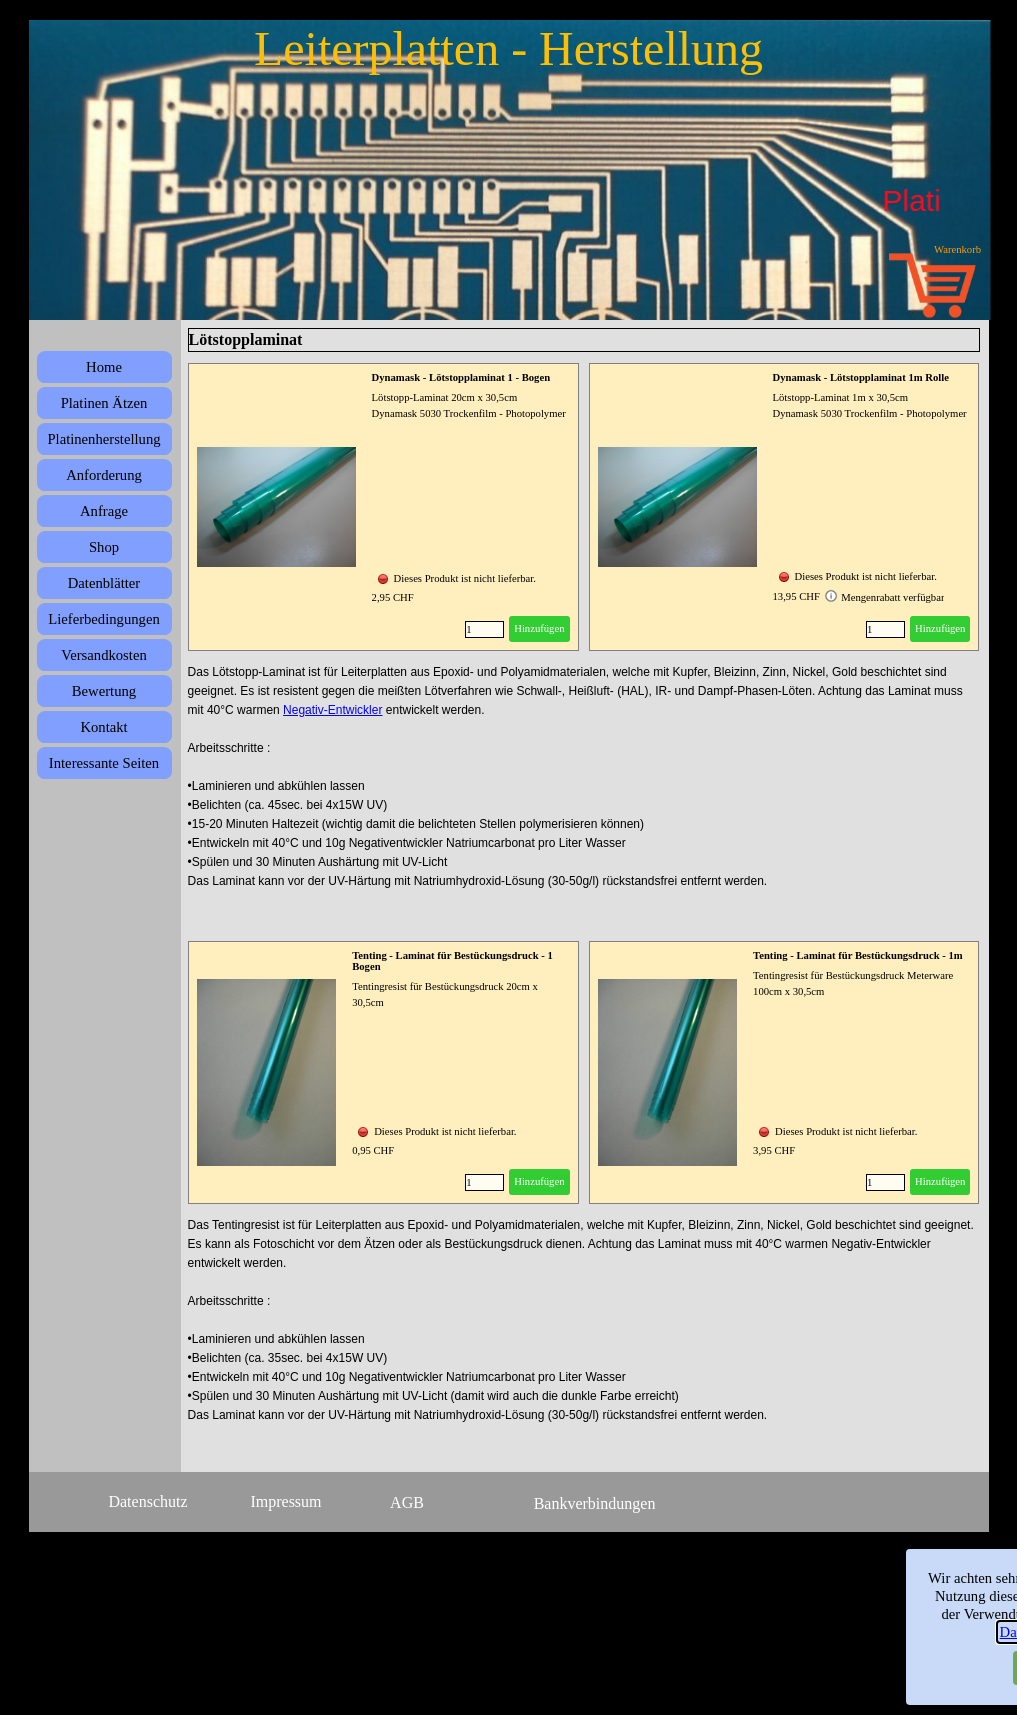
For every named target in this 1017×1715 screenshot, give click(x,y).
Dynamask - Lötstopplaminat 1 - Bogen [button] (461, 377)
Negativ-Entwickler (332, 710)
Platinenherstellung (103, 439)
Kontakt (103, 727)
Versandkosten (103, 655)
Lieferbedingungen (104, 619)
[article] (383, 507)
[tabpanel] (584, 796)
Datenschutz (147, 1501)
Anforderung (104, 475)
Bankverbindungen (595, 1503)
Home (104, 367)
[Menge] (484, 629)
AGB (407, 1502)
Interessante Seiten (104, 763)
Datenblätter (104, 583)
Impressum (285, 1501)
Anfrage (104, 511)
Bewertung (104, 691)
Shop (104, 547)
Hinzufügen (539, 628)
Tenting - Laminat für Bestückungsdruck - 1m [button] (858, 955)
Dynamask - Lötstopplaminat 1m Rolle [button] (861, 377)
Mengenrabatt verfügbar (884, 596)
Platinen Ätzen (104, 403)
